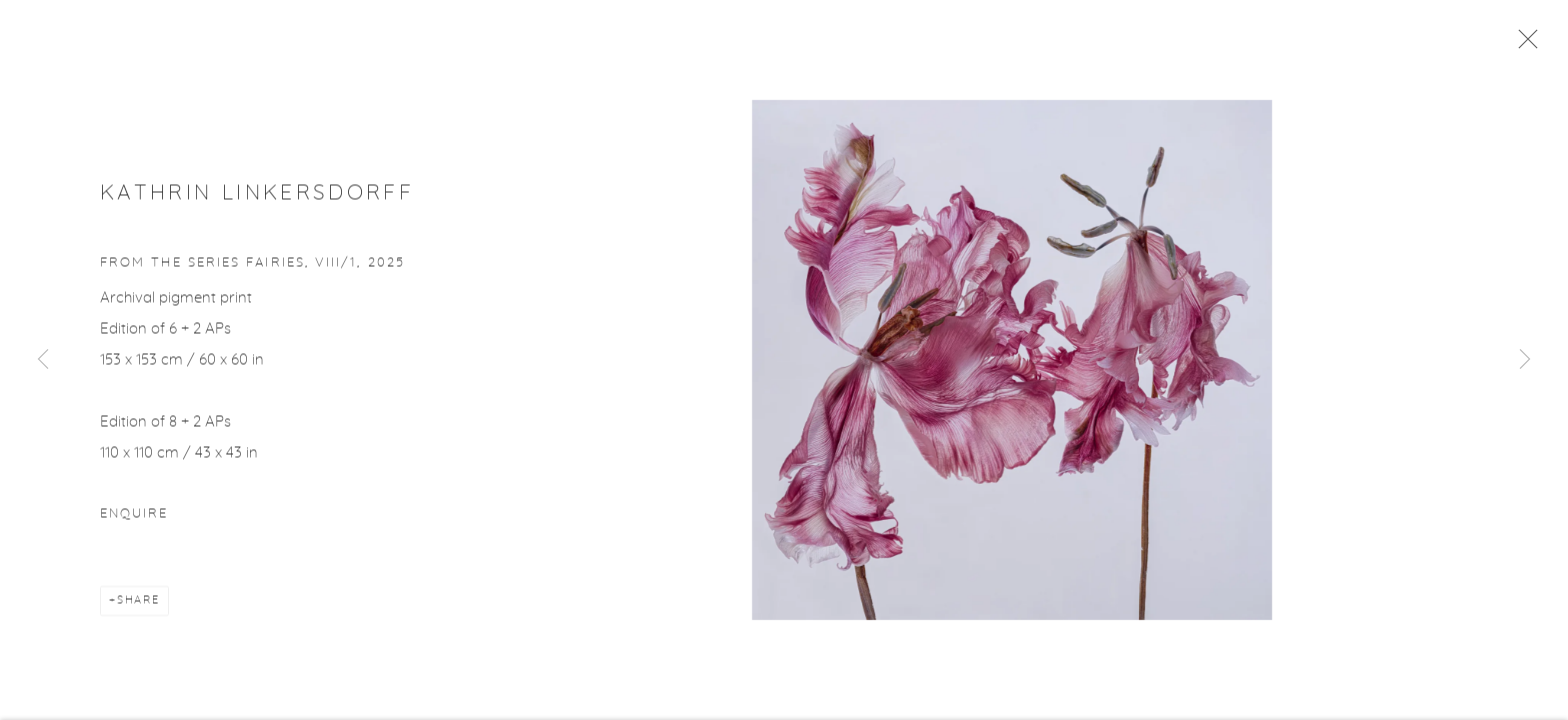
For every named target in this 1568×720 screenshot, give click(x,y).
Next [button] (1525, 360)
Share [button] (138, 605)
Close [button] (1527, 45)
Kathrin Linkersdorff (257, 197)
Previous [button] (43, 360)
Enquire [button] (134, 519)
